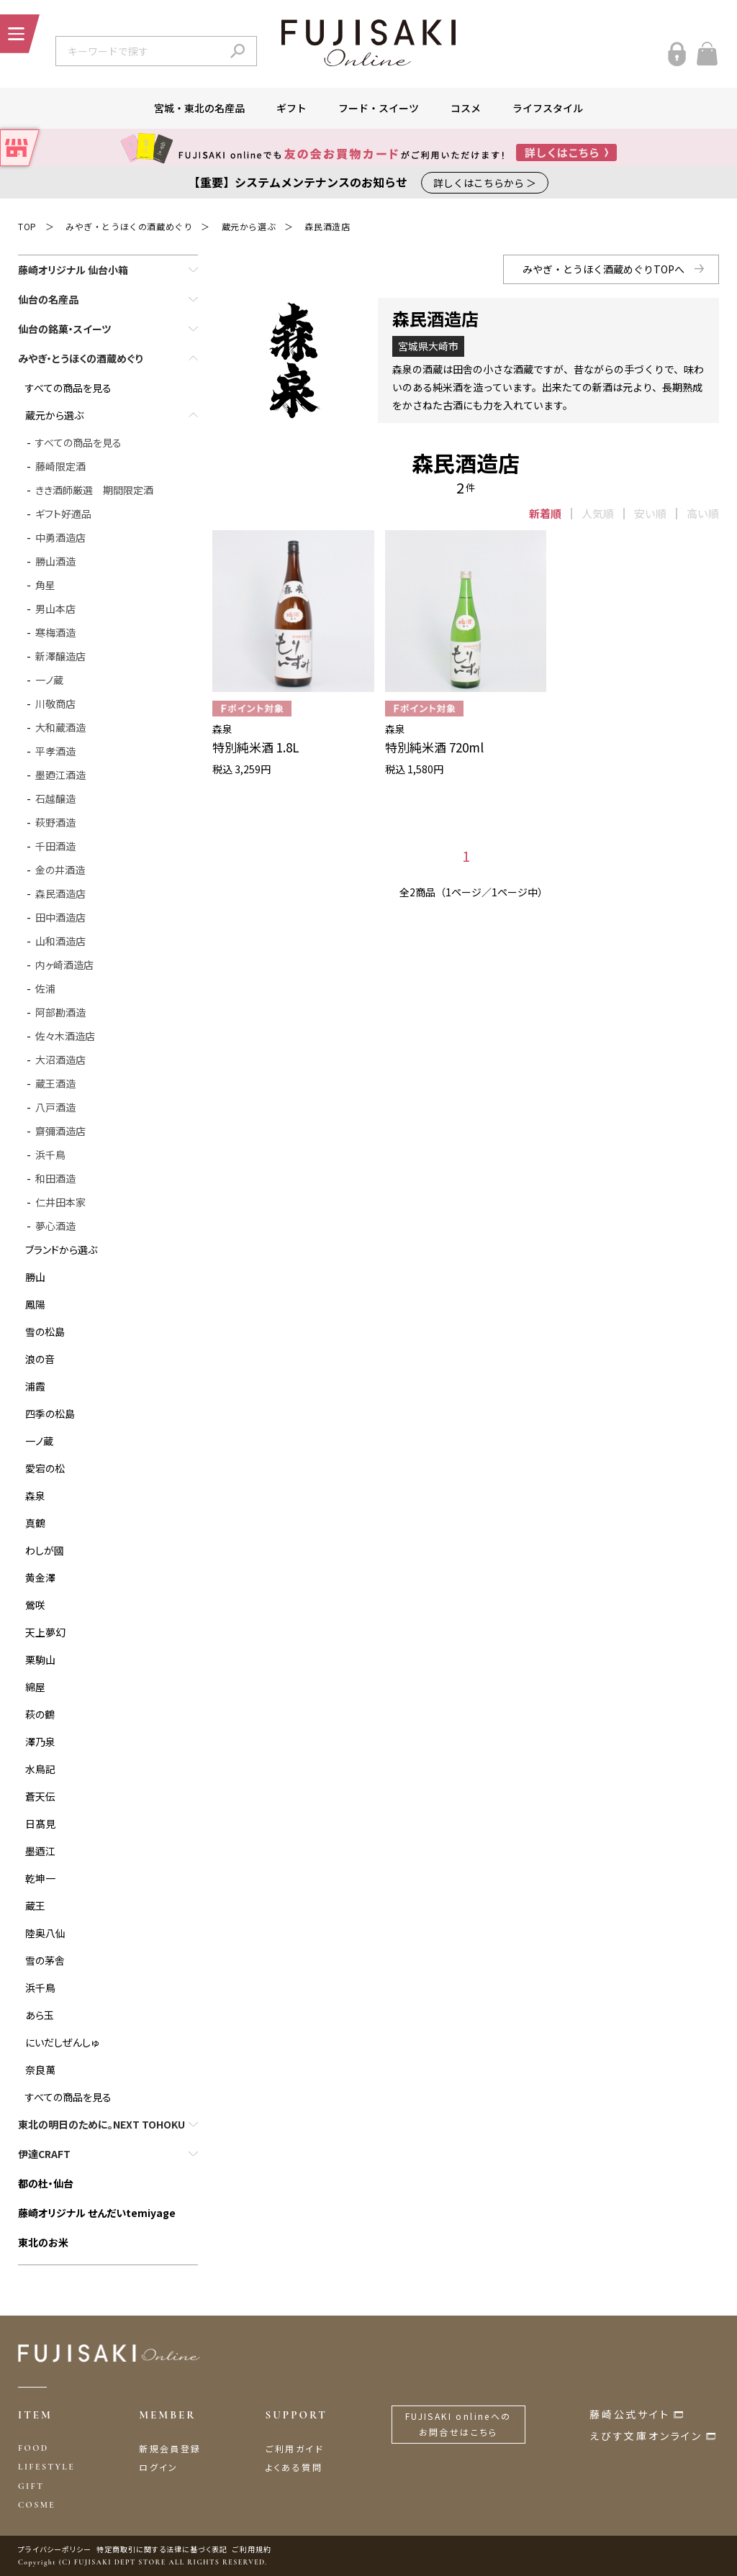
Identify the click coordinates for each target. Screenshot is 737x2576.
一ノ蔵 (49, 680)
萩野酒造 (55, 822)
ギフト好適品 (63, 513)
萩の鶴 (40, 1714)
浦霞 (35, 1386)
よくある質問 (294, 2467)
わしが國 (44, 1550)
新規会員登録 (170, 2448)
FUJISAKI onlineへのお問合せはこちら (458, 2424)
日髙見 (40, 1823)
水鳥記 (40, 1769)
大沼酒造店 (60, 1059)
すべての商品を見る (68, 388)
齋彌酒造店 (60, 1131)
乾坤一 (40, 1878)
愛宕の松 (45, 1468)
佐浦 (45, 988)
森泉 (35, 1495)
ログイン (158, 2467)
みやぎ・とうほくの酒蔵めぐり (128, 226)
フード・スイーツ (378, 108)
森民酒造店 (327, 226)
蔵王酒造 (55, 1083)
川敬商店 (55, 703)
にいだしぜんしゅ (62, 2042)
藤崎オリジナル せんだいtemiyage (97, 2213)
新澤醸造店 (60, 656)
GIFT (31, 2486)
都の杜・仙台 (45, 2183)
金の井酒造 (60, 870)
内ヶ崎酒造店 (64, 964)
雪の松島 (45, 1331)
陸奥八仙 (45, 1933)
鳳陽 (35, 1304)
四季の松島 (50, 1413)
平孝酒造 (55, 751)
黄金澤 (40, 1577)
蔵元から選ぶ (249, 226)
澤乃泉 (40, 1741)
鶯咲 (35, 1605)
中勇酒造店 (60, 537)
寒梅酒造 (55, 632)
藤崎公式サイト (629, 2414)
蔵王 (35, 1905)
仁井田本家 (60, 1202)
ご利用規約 (251, 2549)
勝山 (35, 1277)
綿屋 (35, 1687)
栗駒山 (40, 1659)
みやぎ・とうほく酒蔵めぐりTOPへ (603, 269)
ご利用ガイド (295, 2448)
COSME (36, 2505)
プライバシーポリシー (54, 2549)
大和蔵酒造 (60, 727)
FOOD (33, 2448)
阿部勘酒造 (60, 1012)
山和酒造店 (60, 941)
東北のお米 (43, 2242)
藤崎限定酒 (60, 466)
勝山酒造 (55, 561)
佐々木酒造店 (65, 1036)
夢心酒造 (55, 1226)
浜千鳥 (50, 1154)
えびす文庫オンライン (645, 2436)
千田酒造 (55, 846)
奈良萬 (40, 2069)
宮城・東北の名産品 (199, 108)
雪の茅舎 (45, 1960)
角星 (45, 585)
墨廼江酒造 (60, 775)
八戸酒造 (55, 1107)
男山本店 (55, 608)
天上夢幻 (45, 1632)
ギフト (291, 108)
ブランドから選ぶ (61, 1249)
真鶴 (35, 1523)
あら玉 (39, 2015)
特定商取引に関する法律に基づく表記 (161, 2549)
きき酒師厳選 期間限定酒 (94, 490)
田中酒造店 (60, 917)
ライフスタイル (547, 108)
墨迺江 (40, 1851)
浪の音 (40, 1359)
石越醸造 (55, 798)
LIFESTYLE (46, 2467)
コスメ (466, 108)
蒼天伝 (40, 1796)
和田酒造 (55, 1178)
